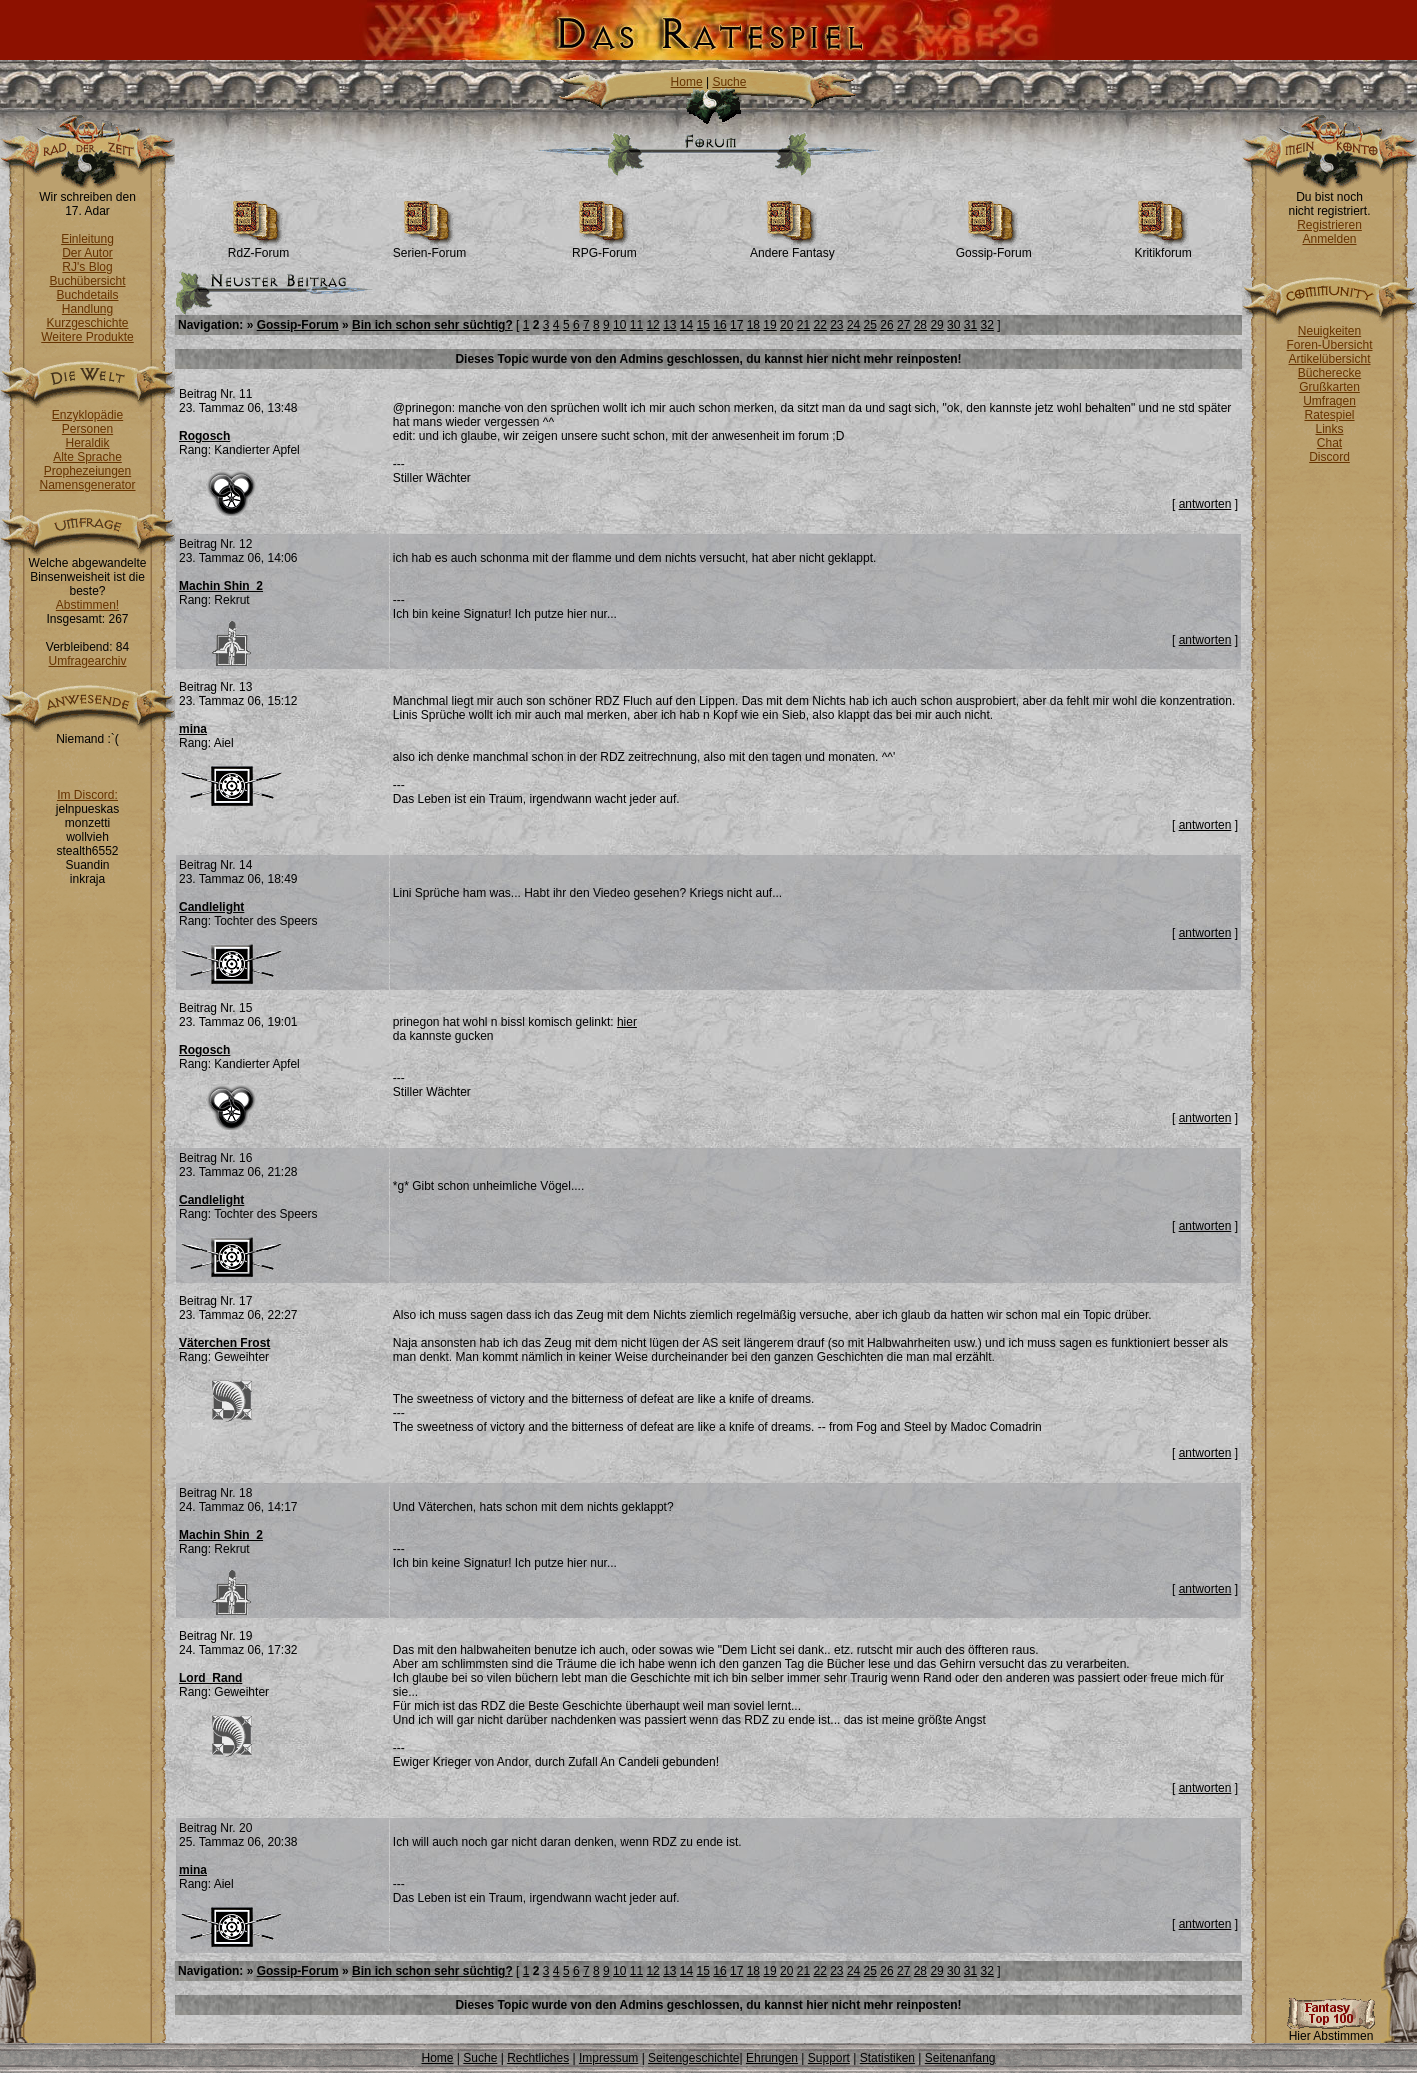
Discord (1329, 457)
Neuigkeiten (1329, 331)
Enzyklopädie (87, 415)
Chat (1329, 443)
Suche (729, 82)
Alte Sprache (87, 457)
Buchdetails (87, 295)
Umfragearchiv (87, 661)
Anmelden (1329, 239)
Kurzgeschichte (87, 323)
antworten (1205, 504)
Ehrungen (772, 2058)
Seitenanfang (960, 2058)
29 (936, 325)
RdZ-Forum (258, 247)
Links (1329, 429)
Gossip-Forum (994, 247)
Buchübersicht (87, 281)
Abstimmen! (87, 605)
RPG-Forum (604, 247)
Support (829, 2058)
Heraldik (87, 443)
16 (719, 325)
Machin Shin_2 (221, 586)
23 (836, 325)
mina (193, 729)
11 (636, 325)
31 (970, 325)
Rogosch (204, 436)
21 (803, 325)
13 (669, 325)
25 (870, 325)
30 (953, 325)
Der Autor (87, 253)
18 (753, 325)
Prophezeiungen (87, 471)
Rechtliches (538, 2058)
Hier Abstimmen (1331, 2030)
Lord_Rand (210, 1678)
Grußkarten (1329, 387)
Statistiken (887, 2058)
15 (703, 325)
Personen (87, 429)
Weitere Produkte (87, 337)
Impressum (608, 2058)
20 (786, 325)
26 (886, 325)
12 (652, 325)
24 (853, 325)
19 (769, 325)
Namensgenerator (87, 485)
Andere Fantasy (792, 247)
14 (686, 325)
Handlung (87, 309)
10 (619, 325)
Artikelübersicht (1329, 359)
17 (736, 325)
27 (903, 325)
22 (819, 325)
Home (687, 82)
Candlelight (211, 907)
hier (627, 1022)
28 (920, 325)
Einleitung (87, 239)
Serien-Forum (429, 247)
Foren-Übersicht (1329, 345)
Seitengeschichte (693, 2058)
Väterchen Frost (224, 1343)
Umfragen (1329, 401)
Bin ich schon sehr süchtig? (432, 325)
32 (987, 325)
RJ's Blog (87, 267)
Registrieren (1329, 225)
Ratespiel (1329, 415)
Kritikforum (1162, 247)
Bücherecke (1329, 373)
